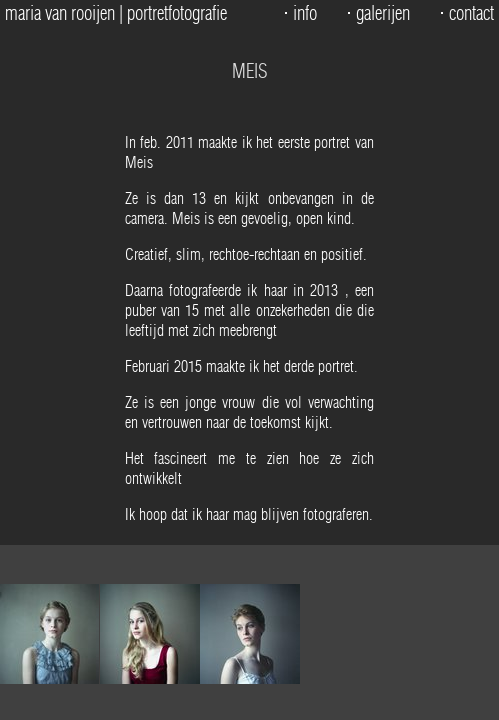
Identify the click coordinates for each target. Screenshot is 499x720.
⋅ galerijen (378, 13)
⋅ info (300, 13)
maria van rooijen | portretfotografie (116, 13)
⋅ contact (466, 13)
